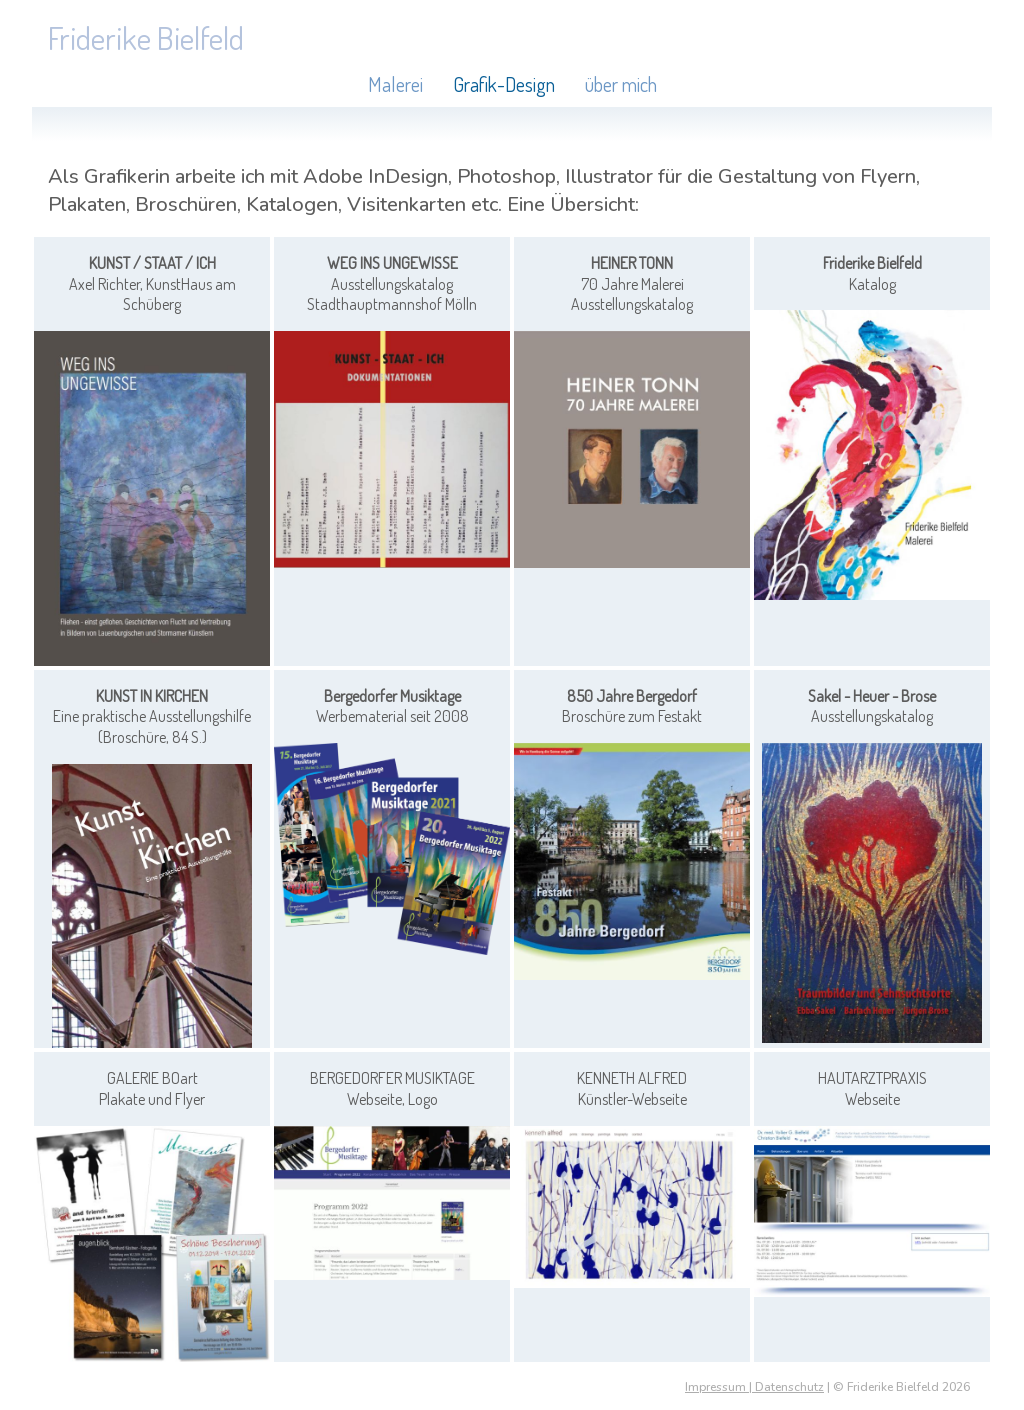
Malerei (395, 84)
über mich (621, 84)
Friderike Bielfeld (146, 37)
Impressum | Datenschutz (754, 1387)
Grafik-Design (504, 84)
